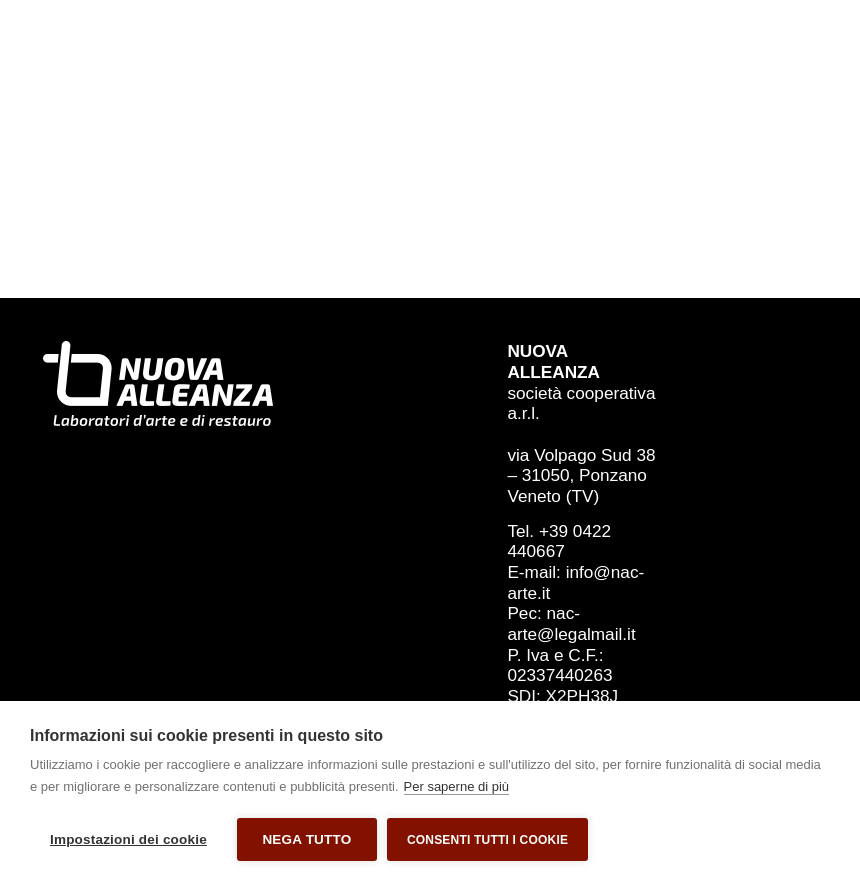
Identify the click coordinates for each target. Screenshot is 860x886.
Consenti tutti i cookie (487, 840)
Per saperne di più (457, 786)
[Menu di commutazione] (799, 81)
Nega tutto (306, 839)
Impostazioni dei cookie (128, 839)
